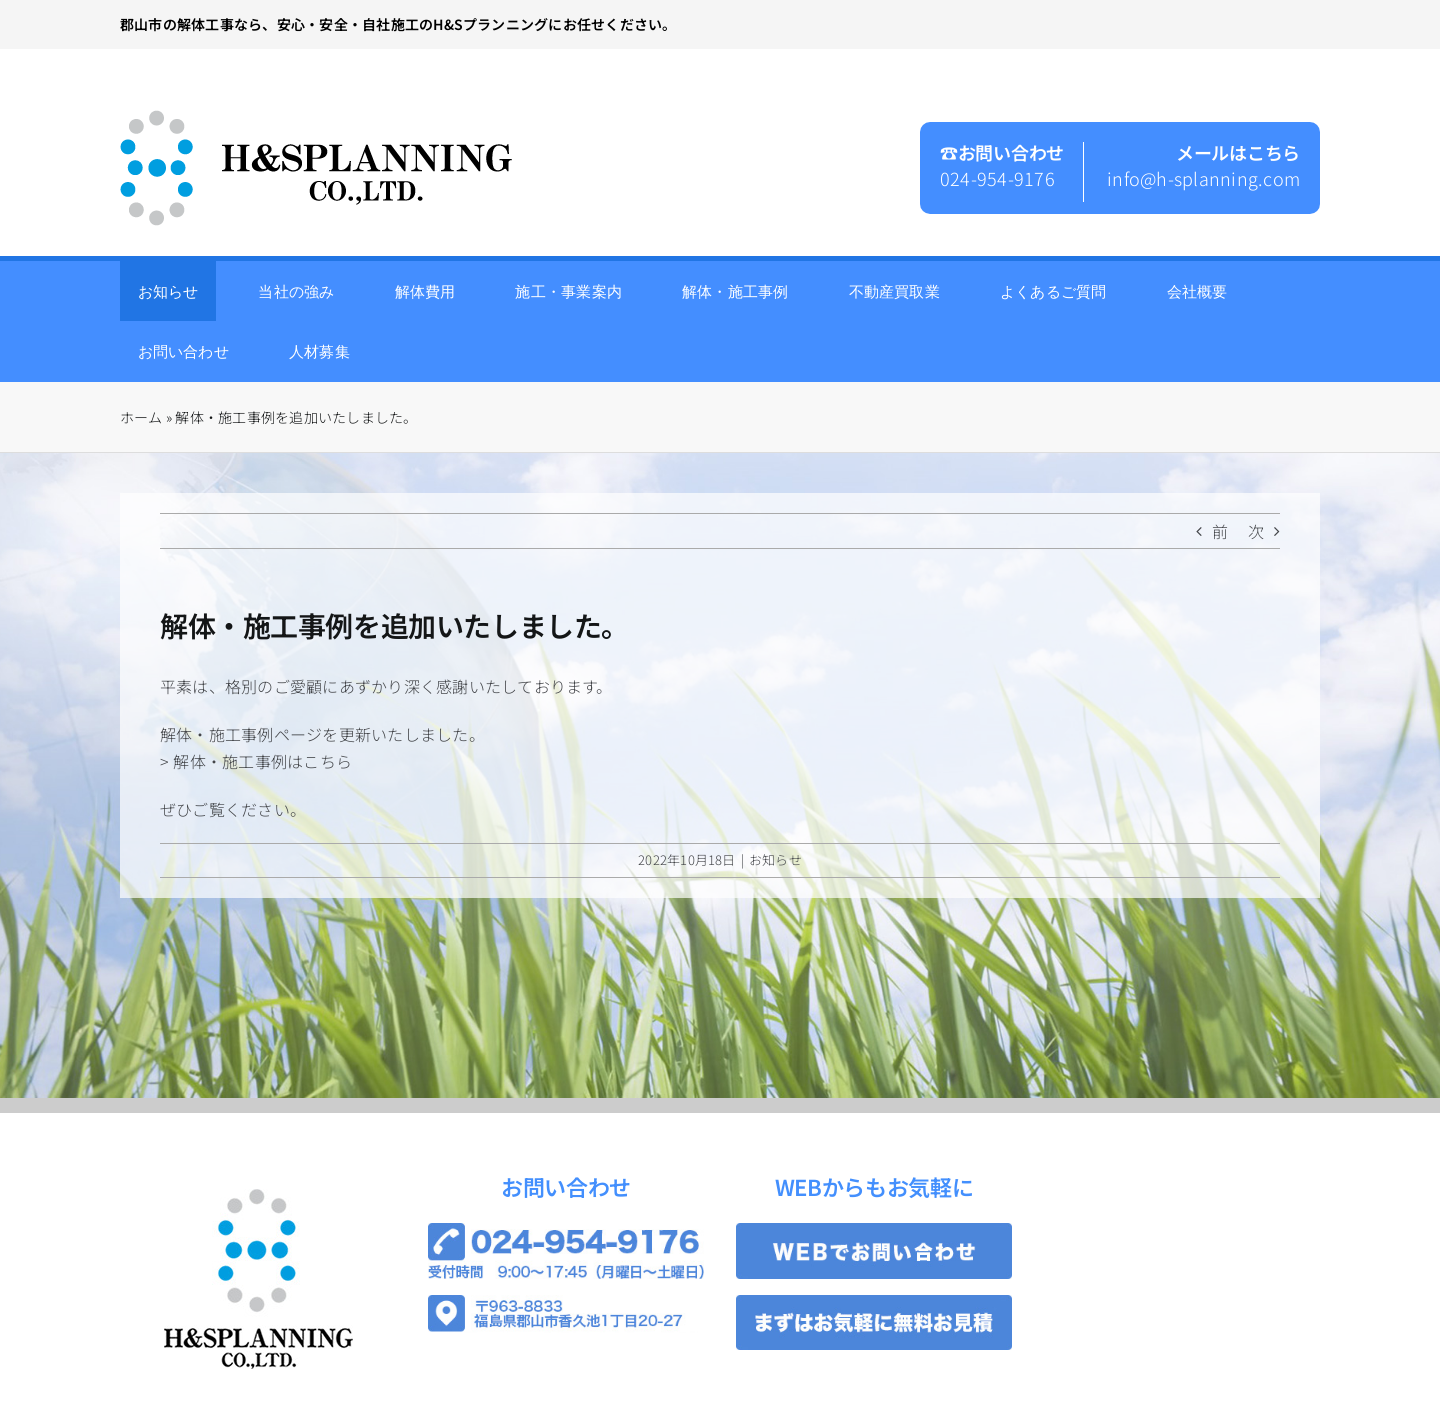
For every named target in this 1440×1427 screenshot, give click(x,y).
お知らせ (775, 859)
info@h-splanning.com (1203, 178)
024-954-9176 (997, 178)
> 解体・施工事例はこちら (256, 761)
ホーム (141, 417)
